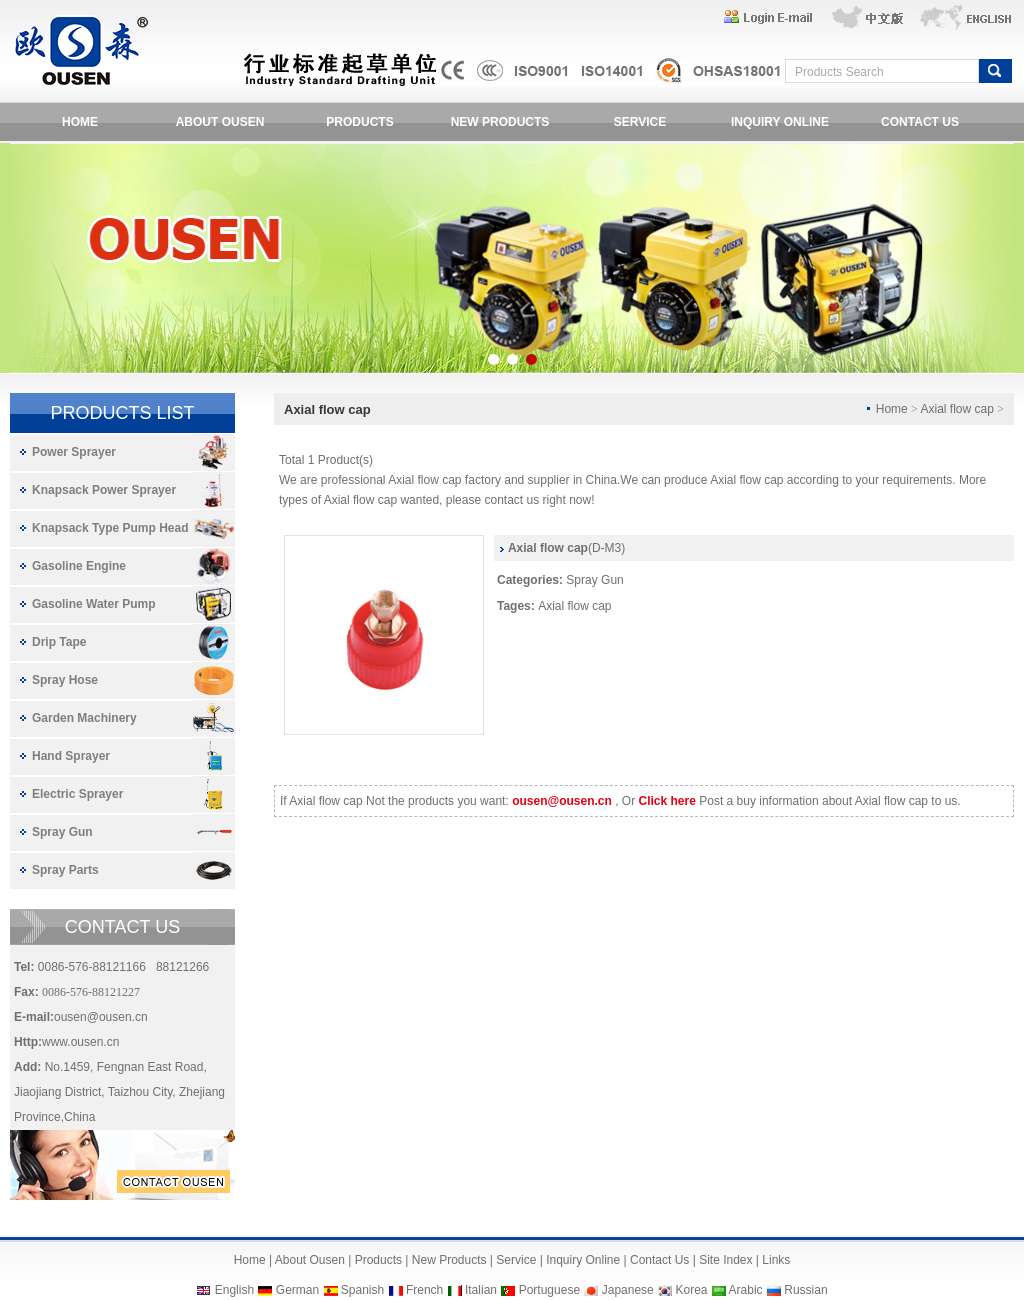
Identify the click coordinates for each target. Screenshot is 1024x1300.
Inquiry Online (583, 1260)
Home (250, 1260)
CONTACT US (920, 122)
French (424, 1290)
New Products (449, 1260)
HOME (80, 122)
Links (776, 1260)
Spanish (362, 1290)
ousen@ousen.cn (101, 1017)
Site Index (725, 1260)
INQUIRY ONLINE (780, 122)
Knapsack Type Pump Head (110, 528)
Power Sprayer (74, 452)
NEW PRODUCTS (500, 122)
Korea (691, 1290)
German (297, 1290)
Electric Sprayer (77, 794)
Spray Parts (65, 870)
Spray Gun (62, 832)
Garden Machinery (84, 718)
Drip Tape (59, 642)
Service (516, 1260)
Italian (481, 1290)
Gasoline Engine (79, 566)
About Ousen (310, 1260)
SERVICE (640, 122)
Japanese (628, 1290)
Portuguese (549, 1290)
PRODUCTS (359, 122)
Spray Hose (65, 680)
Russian (805, 1290)
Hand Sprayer (71, 756)
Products (378, 1260)
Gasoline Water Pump (94, 604)
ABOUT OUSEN (220, 122)
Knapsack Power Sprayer (104, 490)
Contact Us (659, 1260)
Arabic (746, 1290)
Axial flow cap (574, 606)
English (234, 1290)
